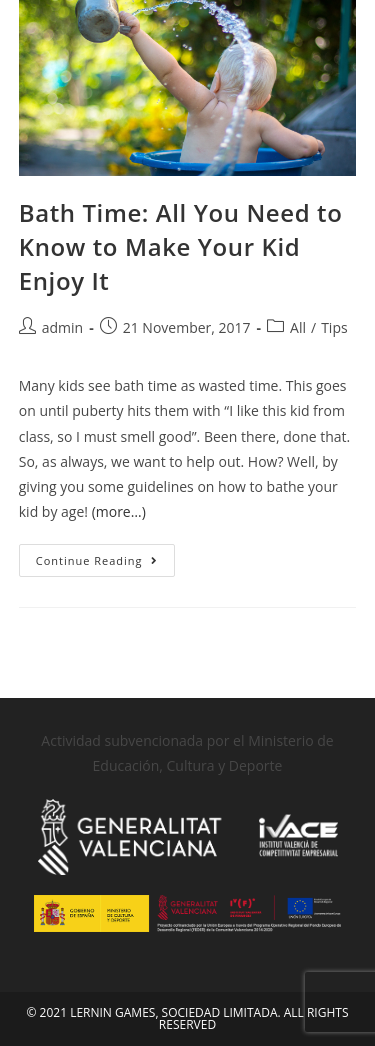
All (298, 327)
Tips (334, 327)
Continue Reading (105, 556)
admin (62, 327)
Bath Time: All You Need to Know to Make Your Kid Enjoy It (181, 246)
